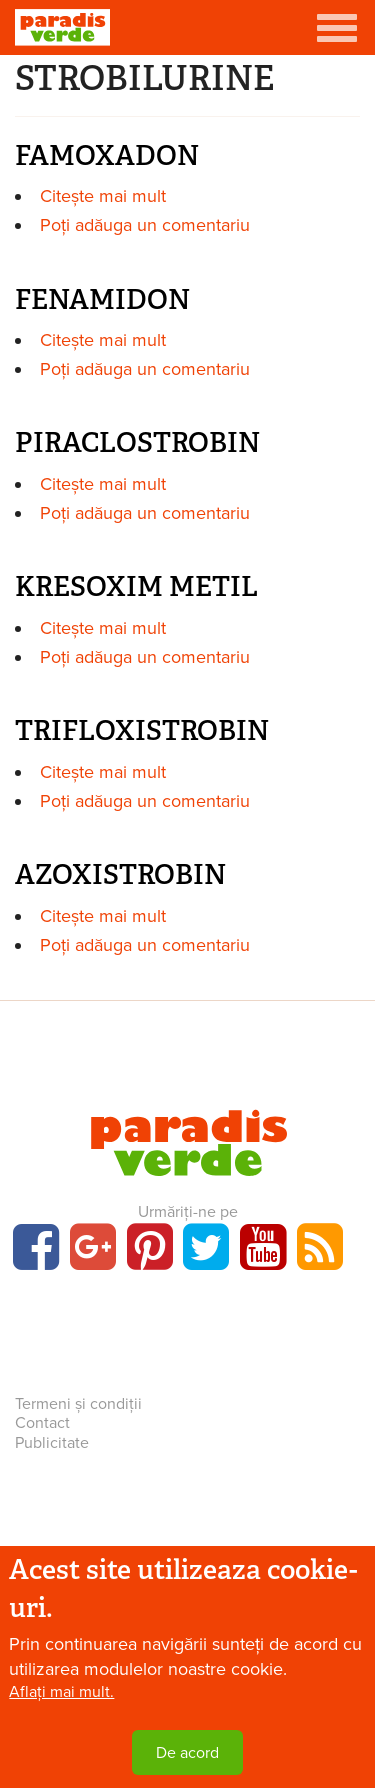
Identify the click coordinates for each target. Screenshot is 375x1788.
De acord (187, 1753)
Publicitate (52, 1443)
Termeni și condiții (78, 1404)
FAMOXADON (107, 155)
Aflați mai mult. (61, 1692)
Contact (42, 1423)
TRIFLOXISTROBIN (142, 730)
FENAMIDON (102, 299)
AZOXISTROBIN (120, 874)
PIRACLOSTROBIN (137, 442)
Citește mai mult (103, 196)
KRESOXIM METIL (136, 586)
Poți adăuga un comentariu (145, 225)
